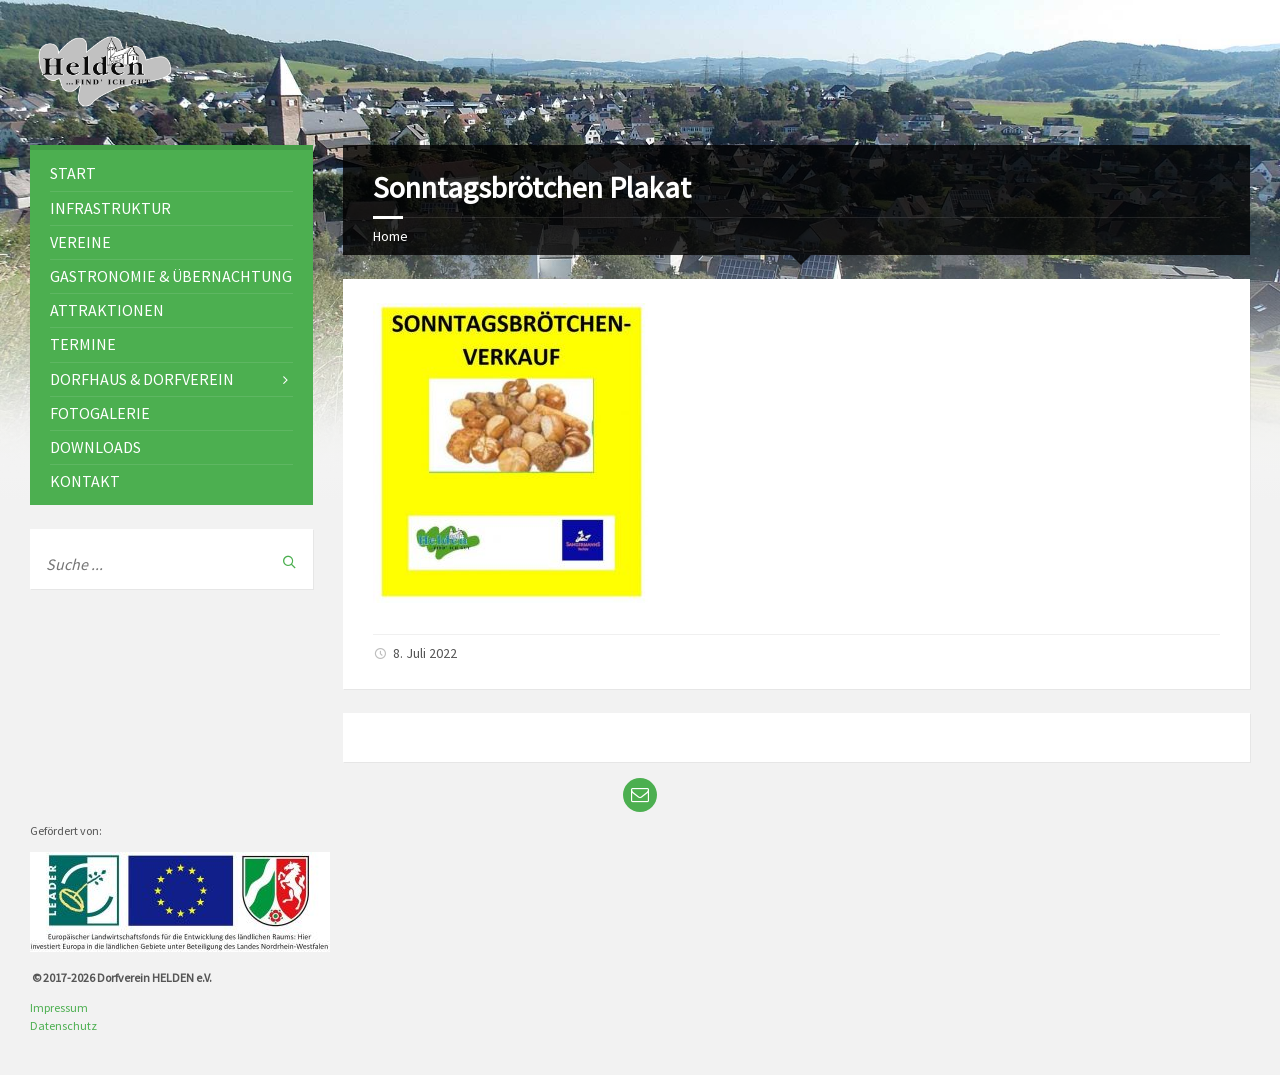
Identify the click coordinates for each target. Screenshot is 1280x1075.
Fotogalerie (100, 413)
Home (390, 236)
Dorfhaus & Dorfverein (142, 379)
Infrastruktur (110, 208)
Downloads (95, 447)
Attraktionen (107, 310)
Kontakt (85, 481)
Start (73, 173)
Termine (83, 344)
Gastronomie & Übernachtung (171, 276)
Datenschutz (63, 1025)
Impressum (59, 1007)
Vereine (80, 242)
